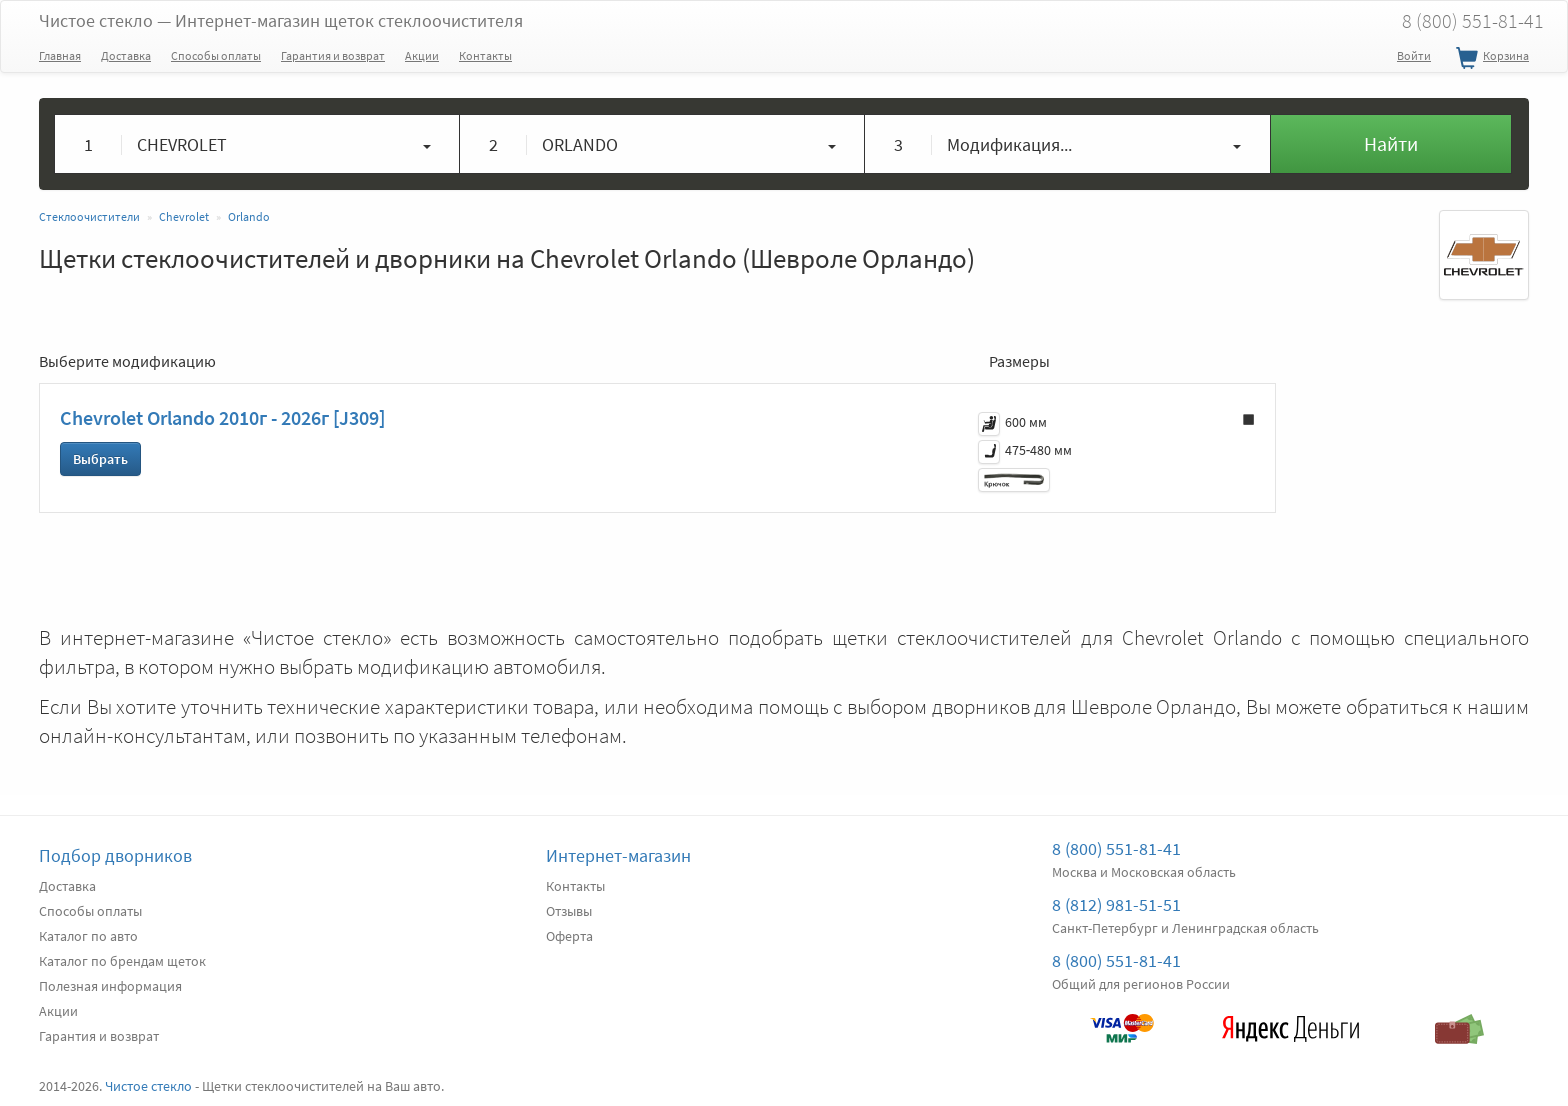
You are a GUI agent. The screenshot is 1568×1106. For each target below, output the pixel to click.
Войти (1414, 55)
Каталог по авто (88, 936)
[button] (257, 144)
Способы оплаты (216, 55)
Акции (422, 55)
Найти (1391, 143)
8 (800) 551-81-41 (1473, 20)
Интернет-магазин (618, 855)
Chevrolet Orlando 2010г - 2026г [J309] (222, 417)
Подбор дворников (115, 855)
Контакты (485, 55)
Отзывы (569, 911)
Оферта (569, 936)
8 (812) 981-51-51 (1116, 904)
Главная (60, 55)
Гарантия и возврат (333, 55)
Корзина (1490, 59)
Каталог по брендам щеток (122, 961)
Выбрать (100, 459)
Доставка (126, 55)
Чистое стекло (281, 20)
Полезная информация (110, 986)
